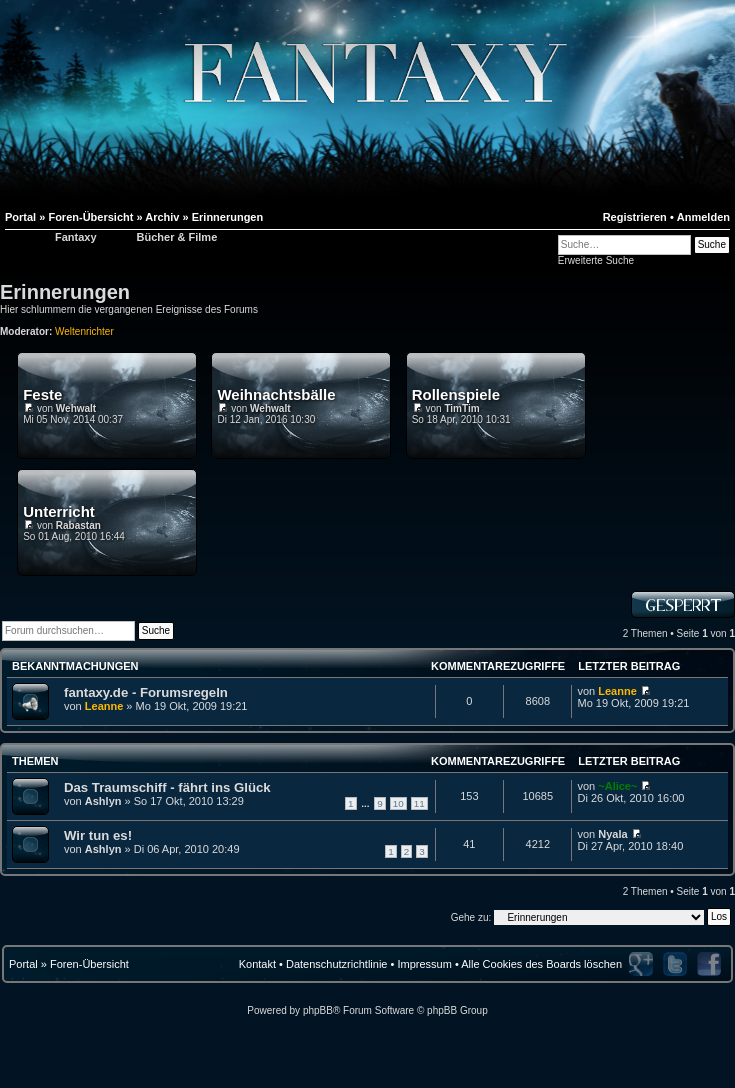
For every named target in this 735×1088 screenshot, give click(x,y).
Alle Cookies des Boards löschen (541, 964)
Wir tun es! (98, 835)
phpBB (318, 1010)
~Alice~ (617, 786)
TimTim (461, 408)
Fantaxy (76, 237)
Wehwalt (76, 408)
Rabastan (78, 525)
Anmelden (703, 217)
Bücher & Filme (177, 237)
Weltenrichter (84, 331)
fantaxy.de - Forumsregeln (146, 692)
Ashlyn (103, 801)
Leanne (104, 706)
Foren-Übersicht (89, 964)
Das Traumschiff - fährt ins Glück (167, 787)
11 (419, 803)
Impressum (424, 964)
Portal (23, 964)
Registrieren (635, 217)
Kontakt (257, 964)
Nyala (612, 834)
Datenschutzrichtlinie (337, 964)
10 (398, 803)
